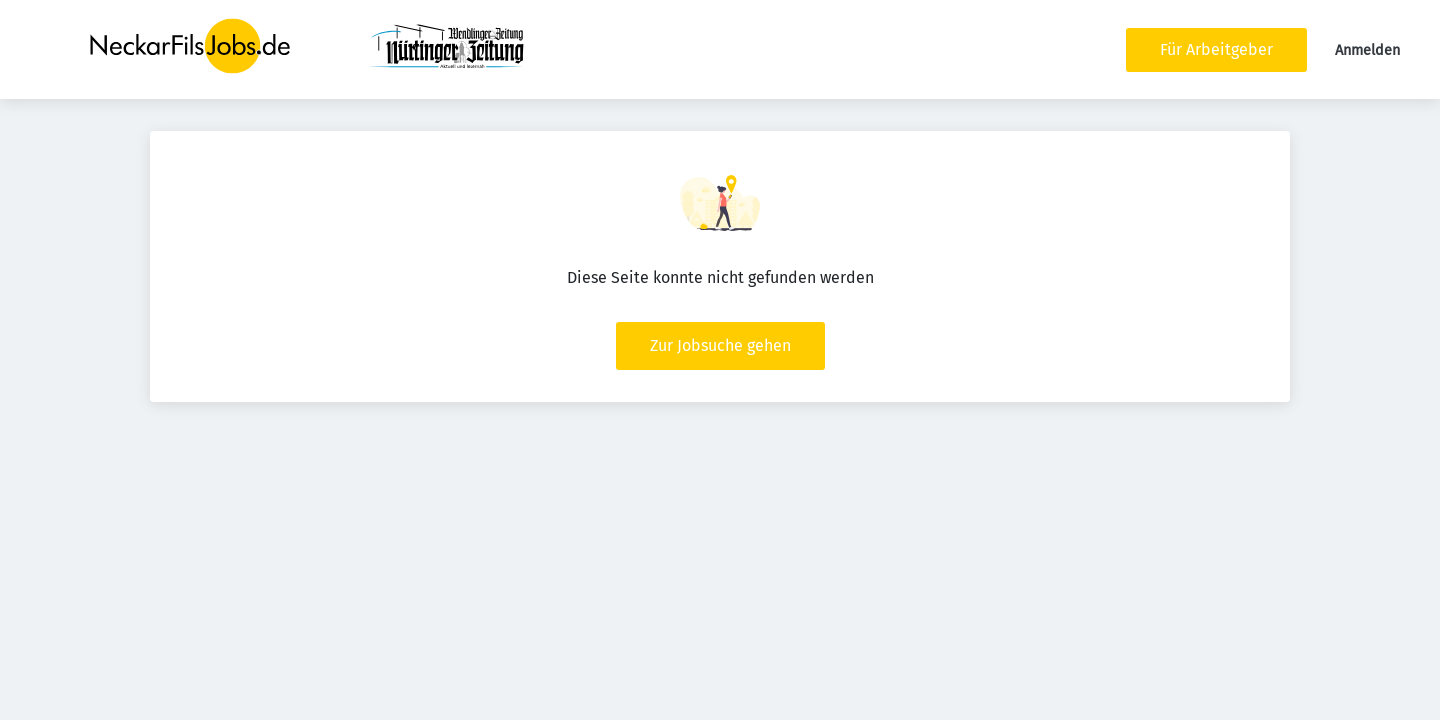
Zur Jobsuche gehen (720, 345)
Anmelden (1367, 50)
